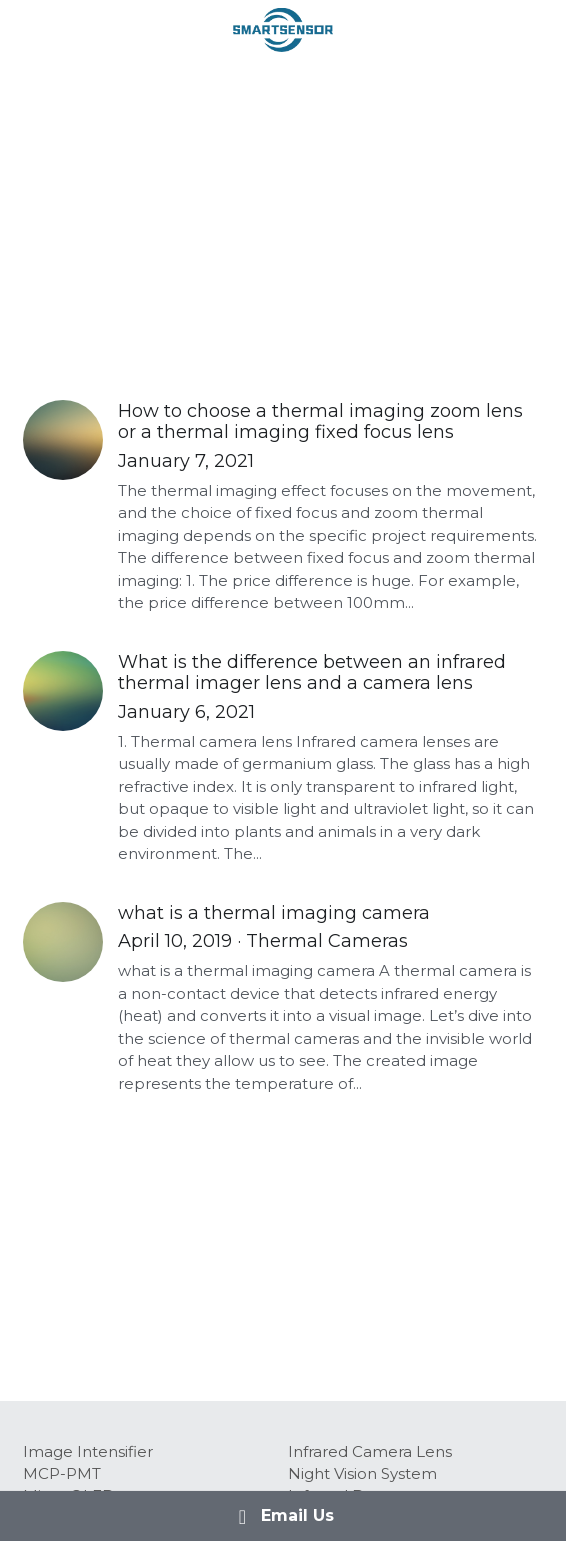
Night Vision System (362, 1473)
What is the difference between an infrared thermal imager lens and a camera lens (312, 673)
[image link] (283, 28)
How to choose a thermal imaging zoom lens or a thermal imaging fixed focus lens (320, 422)
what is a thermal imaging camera (274, 913)
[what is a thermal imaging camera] (63, 942)
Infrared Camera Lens (370, 1451)
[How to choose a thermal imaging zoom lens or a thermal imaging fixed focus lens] (63, 440)
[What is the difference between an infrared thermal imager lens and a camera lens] (63, 691)
